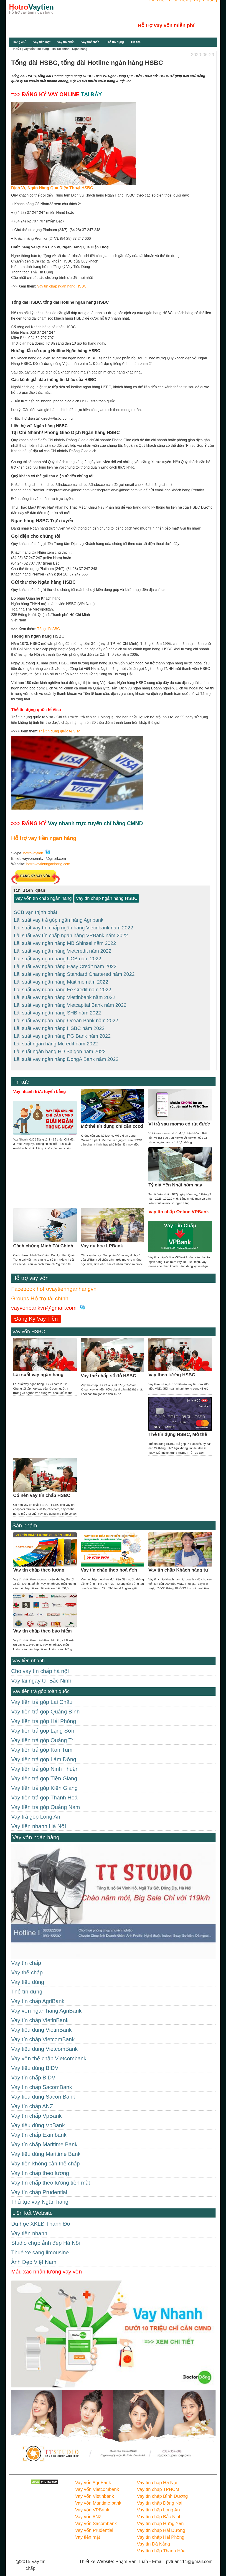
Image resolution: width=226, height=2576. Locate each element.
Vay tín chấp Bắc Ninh (159, 2511)
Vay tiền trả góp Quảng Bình (45, 1706)
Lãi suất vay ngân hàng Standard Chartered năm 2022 (74, 972)
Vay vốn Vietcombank (97, 2484)
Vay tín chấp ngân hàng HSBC (61, 286)
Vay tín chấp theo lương (40, 2168)
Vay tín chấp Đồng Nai (159, 2497)
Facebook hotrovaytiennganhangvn (53, 1284)
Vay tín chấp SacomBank (41, 2082)
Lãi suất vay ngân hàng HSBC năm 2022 (59, 1024)
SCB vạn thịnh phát (35, 912)
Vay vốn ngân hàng (35, 1832)
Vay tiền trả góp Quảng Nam (45, 1802)
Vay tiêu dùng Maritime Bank (46, 2149)
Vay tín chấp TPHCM (158, 2484)
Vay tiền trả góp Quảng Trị (43, 1735)
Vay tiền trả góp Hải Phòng (43, 1716)
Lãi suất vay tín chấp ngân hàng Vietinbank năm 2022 (73, 927)
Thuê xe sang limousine (40, 2247)
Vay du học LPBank (102, 1240)
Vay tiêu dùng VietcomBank (44, 2044)
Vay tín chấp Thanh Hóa (161, 2545)
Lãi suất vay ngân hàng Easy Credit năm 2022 (65, 964)
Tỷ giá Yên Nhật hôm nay (175, 1179)
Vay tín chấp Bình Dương (162, 2491)
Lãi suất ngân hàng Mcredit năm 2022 (56, 1039)
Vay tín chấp (66, 42)
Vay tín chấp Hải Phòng (160, 2532)
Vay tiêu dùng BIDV (34, 2063)
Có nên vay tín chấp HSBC (41, 1490)
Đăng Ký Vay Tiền (36, 1314)
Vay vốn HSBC (28, 1326)
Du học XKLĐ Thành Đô (40, 2219)
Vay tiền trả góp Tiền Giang (44, 1773)
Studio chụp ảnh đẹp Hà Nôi (45, 2238)
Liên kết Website (32, 2208)
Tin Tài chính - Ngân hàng (69, 48)
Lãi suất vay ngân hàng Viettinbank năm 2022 (64, 994)
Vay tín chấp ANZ (32, 2101)
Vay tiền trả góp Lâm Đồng (43, 1754)
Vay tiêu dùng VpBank (38, 2120)
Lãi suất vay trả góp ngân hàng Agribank (58, 919)
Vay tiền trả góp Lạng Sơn (42, 1726)
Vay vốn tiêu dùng (36, 48)
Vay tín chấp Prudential (39, 2187)
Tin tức (135, 42)
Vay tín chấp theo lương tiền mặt (50, 2178)
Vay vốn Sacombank (96, 2518)
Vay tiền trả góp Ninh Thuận (45, 1764)
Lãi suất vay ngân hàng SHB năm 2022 (57, 1009)
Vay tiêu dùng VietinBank (41, 2025)
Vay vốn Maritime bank (98, 2497)
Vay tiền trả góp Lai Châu (41, 1697)
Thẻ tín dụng (115, 42)
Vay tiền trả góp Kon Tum (41, 1745)
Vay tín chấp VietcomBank (43, 2034)
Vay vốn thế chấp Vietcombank (48, 2053)
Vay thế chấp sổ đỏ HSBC (108, 1370)
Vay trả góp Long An (35, 1812)
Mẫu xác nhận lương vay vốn (46, 2266)
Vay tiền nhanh (28, 1655)
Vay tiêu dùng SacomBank (43, 2092)
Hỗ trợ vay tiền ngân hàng (43, 838)
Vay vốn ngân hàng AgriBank (46, 2006)
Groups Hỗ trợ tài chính (39, 1293)
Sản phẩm (24, 1520)
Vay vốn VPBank (92, 2504)
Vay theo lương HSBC (171, 1369)
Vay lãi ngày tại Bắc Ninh (41, 1676)
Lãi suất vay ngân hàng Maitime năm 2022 (61, 979)
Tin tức (20, 1077)
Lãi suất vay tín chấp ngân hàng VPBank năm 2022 (71, 934)
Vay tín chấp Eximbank (38, 2130)
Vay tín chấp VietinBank (40, 2015)
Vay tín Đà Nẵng (153, 2538)
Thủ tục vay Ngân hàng (39, 2197)
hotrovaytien (33, 853)
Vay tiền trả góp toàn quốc (40, 1686)
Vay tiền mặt (41, 42)
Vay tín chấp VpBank (36, 2111)
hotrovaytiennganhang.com (48, 864)
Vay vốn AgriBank (93, 2477)
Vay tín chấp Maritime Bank (44, 2139)
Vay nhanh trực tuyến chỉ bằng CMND (95, 823)
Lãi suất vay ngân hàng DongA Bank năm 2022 (66, 1054)
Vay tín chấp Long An (158, 2504)
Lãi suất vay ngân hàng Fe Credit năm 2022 (62, 987)
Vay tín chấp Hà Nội (157, 2477)
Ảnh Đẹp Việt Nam (33, 2257)
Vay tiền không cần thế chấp (45, 2158)
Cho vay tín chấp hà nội (40, 1666)
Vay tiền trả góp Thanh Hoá (44, 1792)
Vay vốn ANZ (88, 2511)
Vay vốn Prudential (94, 2525)
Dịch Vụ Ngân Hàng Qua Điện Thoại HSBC (52, 188)
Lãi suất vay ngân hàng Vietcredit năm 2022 (63, 949)
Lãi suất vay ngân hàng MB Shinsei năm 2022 (65, 942)
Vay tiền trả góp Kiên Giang (44, 1783)
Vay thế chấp (90, 42)
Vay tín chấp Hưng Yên (160, 2518)
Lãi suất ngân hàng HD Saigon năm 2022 (60, 1047)
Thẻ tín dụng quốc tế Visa (59, 731)
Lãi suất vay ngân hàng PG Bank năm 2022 (62, 1032)
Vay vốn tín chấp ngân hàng (43, 898)
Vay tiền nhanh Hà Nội (38, 1821)
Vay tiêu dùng (27, 1977)
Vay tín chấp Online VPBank (178, 1206)
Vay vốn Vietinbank (94, 2491)
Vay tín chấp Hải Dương (161, 2525)
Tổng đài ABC (48, 629)
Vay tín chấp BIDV (33, 2072)
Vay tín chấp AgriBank (37, 1996)
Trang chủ (19, 42)
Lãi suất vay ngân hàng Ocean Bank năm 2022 (66, 1017)
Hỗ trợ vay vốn (30, 1273)
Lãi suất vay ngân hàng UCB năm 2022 (57, 957)
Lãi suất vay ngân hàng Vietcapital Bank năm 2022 (70, 1002)
